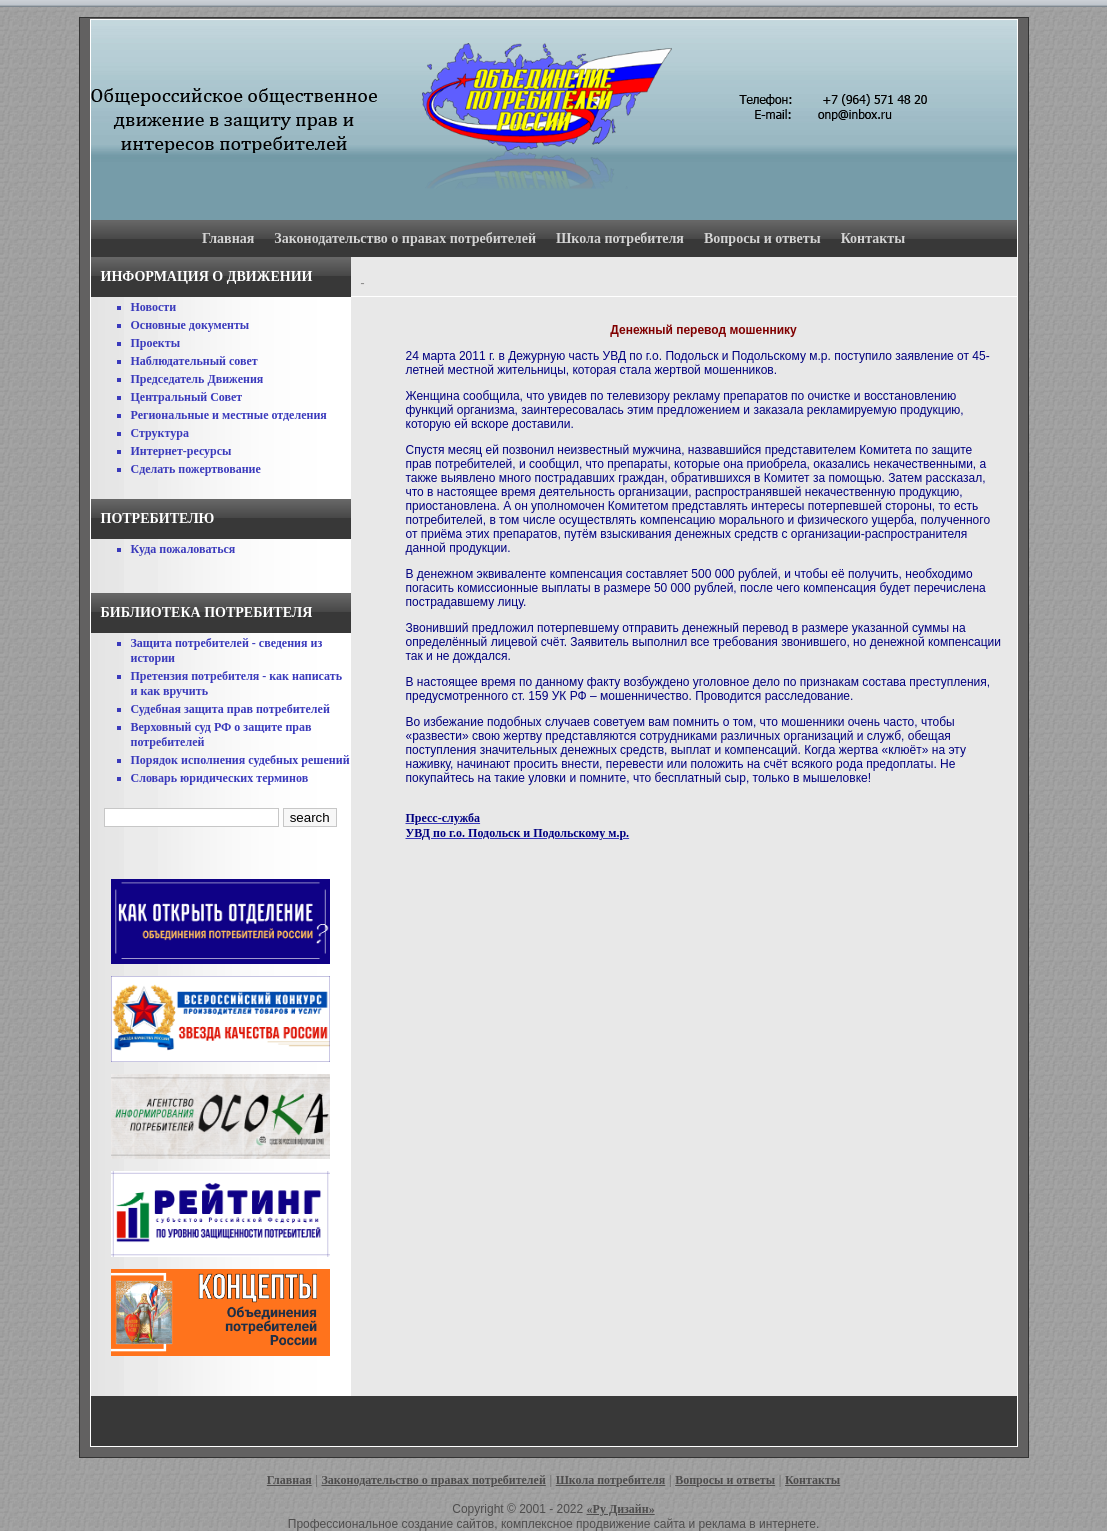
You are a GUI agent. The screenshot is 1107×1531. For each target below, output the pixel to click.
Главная (228, 238)
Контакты (873, 238)
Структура (160, 433)
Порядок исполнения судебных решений (240, 760)
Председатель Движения (197, 379)
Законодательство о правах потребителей (405, 238)
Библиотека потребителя (207, 612)
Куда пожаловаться (183, 549)
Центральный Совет (187, 397)
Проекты (156, 343)
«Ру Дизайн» (621, 1509)
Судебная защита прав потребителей (230, 709)
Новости (154, 307)
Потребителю (158, 518)
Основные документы (190, 325)
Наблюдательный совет (194, 361)
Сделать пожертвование (196, 469)
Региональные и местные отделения (229, 415)
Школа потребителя (620, 238)
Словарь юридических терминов (220, 778)
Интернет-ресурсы (181, 451)
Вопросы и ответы (762, 238)
